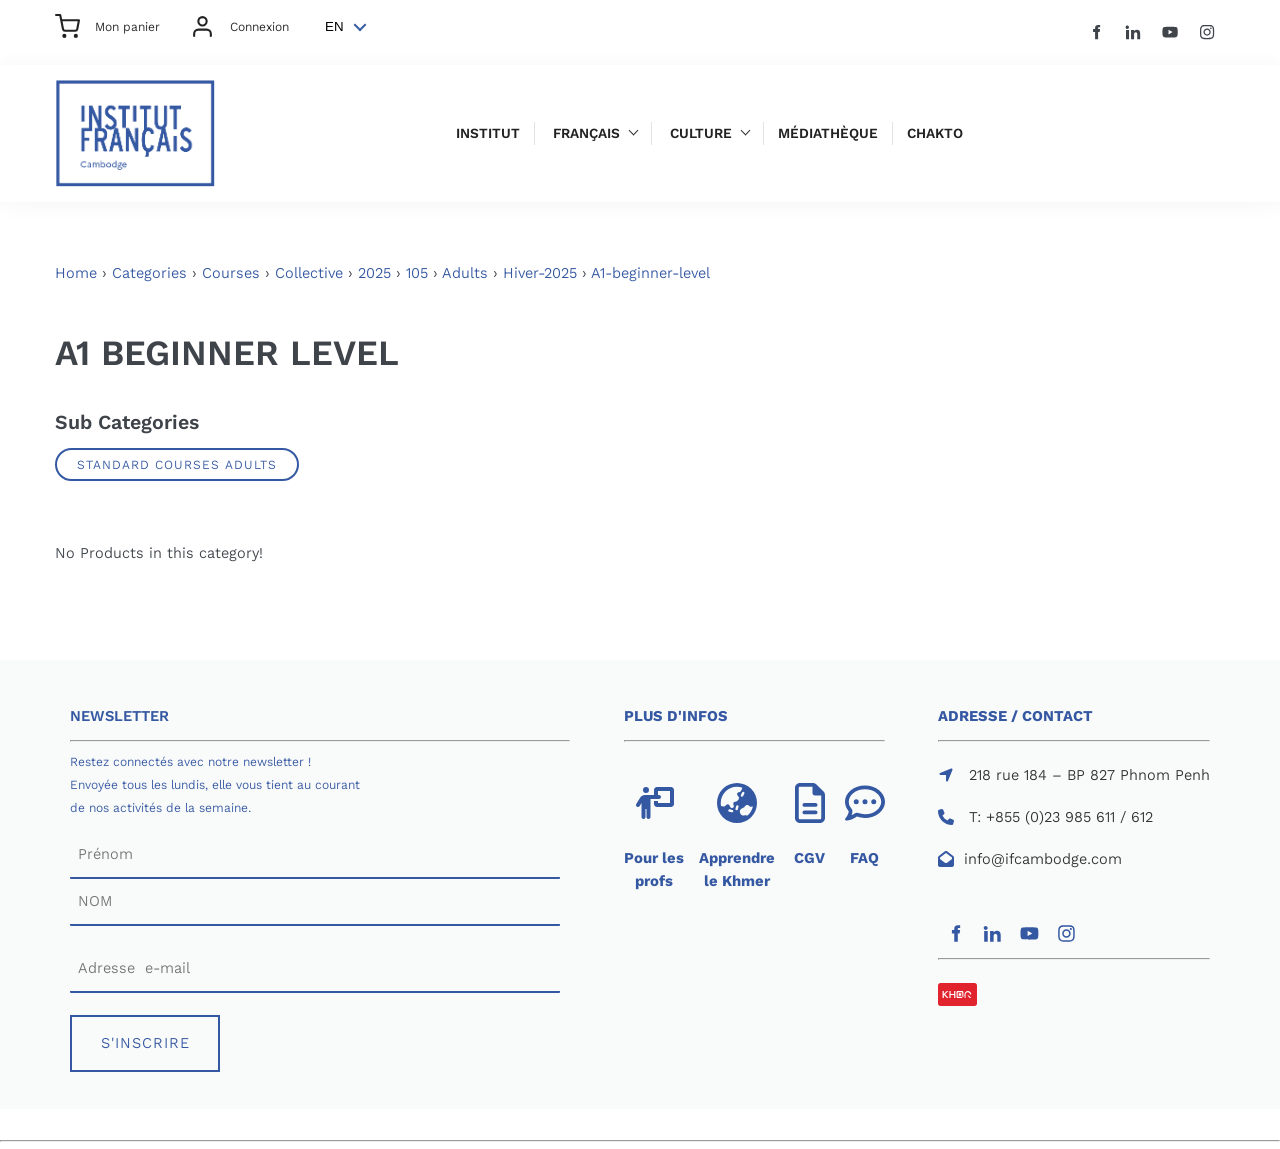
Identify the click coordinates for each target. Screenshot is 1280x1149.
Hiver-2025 (540, 273)
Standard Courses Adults (177, 464)
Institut (488, 133)
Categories (149, 273)
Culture (701, 133)
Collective (309, 273)
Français (586, 133)
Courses (231, 273)
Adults (465, 273)
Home (76, 273)
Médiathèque (828, 133)
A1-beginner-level (650, 273)
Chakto (935, 133)
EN (334, 26)
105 (417, 273)
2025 (374, 273)
